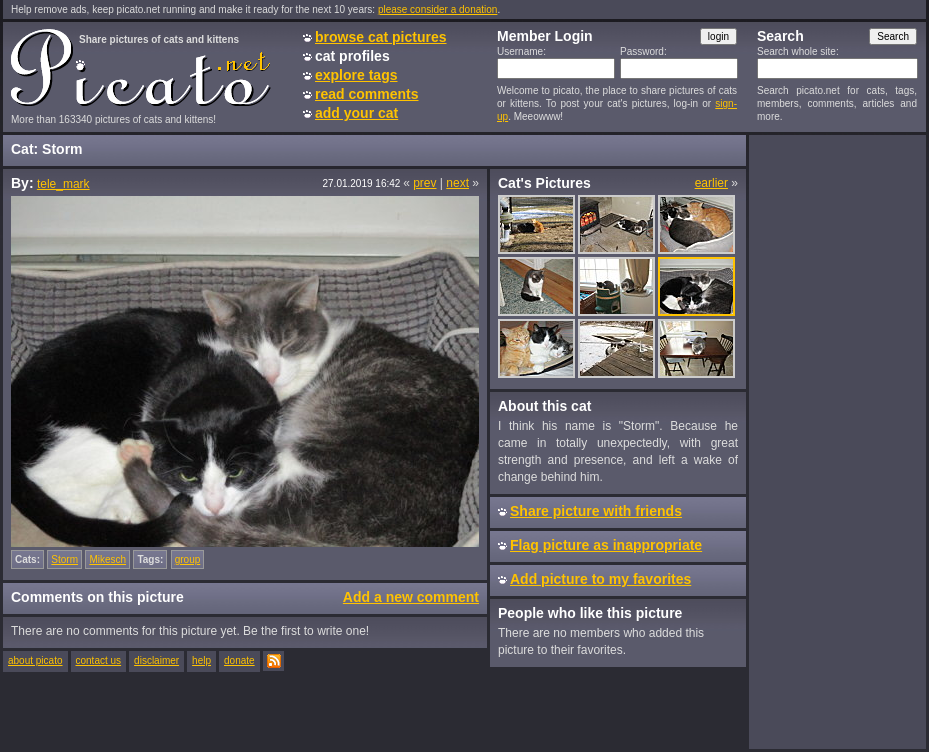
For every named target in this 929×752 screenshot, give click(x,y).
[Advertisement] (837, 441)
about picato (35, 660)
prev (424, 183)
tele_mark (63, 184)
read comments (366, 94)
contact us (99, 660)
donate (239, 660)
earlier (711, 183)
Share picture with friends (596, 511)
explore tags (356, 75)
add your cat (356, 113)
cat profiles (352, 56)
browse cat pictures (381, 37)
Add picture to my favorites (600, 579)
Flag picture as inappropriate (606, 545)
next (457, 183)
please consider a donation (438, 9)
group (188, 559)
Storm (64, 559)
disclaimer (156, 660)
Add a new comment (411, 597)
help (201, 660)
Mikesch (107, 559)
